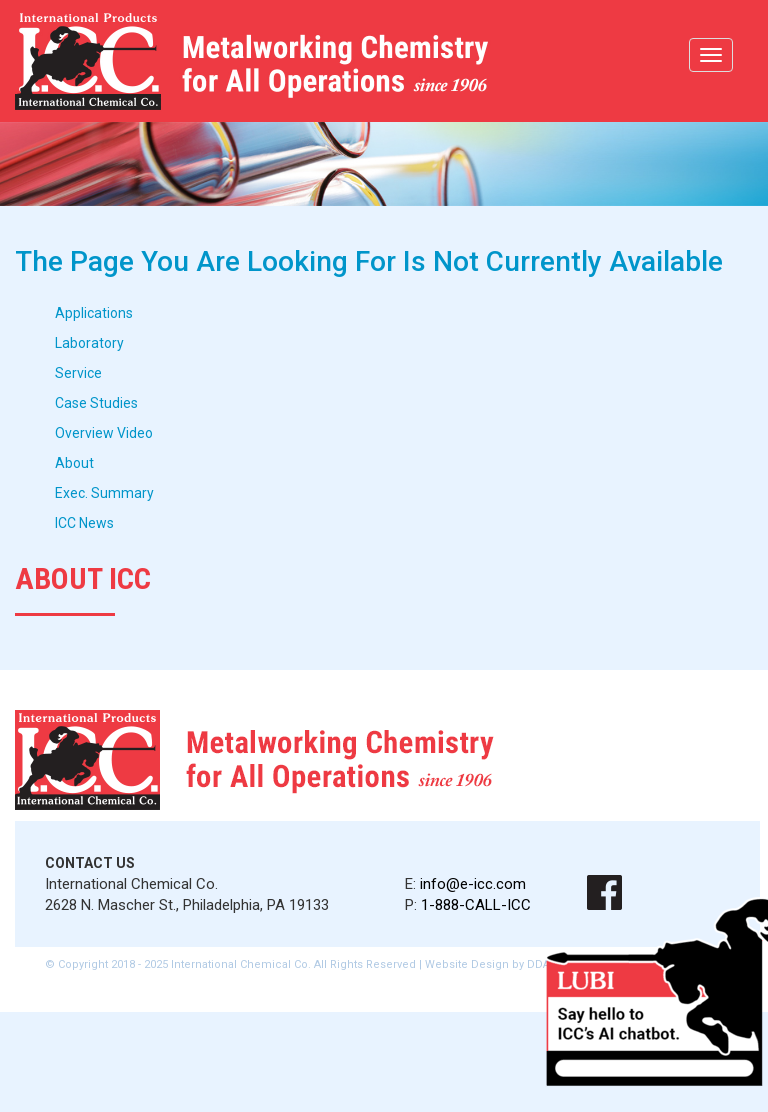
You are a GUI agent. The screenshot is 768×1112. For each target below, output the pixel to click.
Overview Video (104, 433)
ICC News (84, 523)
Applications (94, 313)
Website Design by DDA (487, 964)
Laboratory (89, 343)
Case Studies (96, 403)
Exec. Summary (104, 493)
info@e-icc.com (473, 884)
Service (78, 373)
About (74, 463)
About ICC (83, 578)
